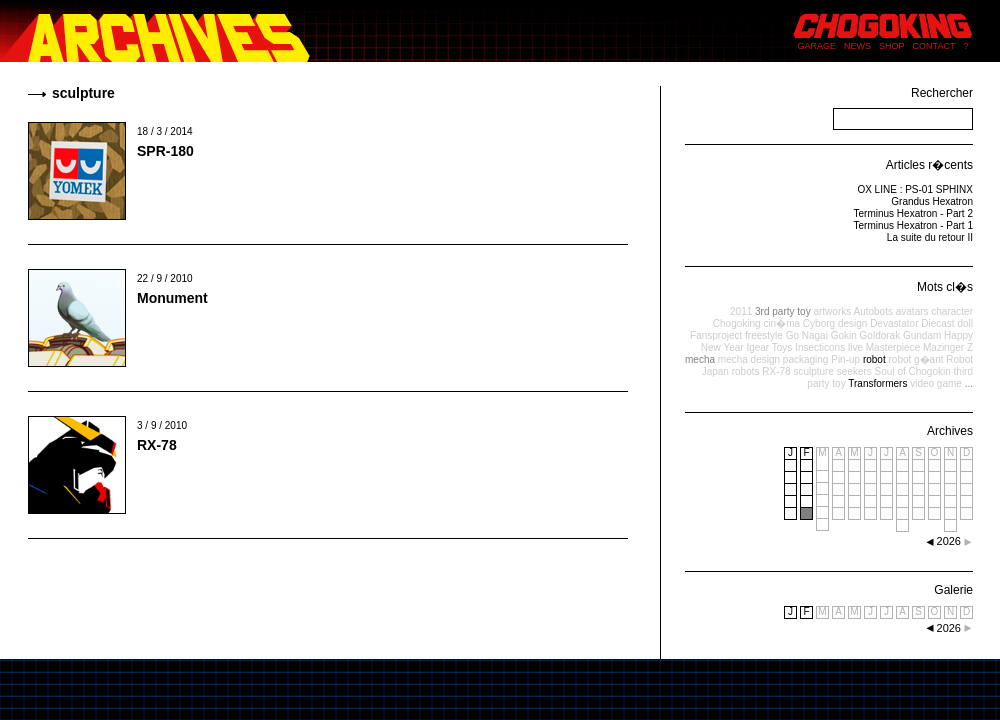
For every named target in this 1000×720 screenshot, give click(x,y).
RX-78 (157, 445)
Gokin (844, 335)
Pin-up (845, 359)
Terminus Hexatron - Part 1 (914, 225)
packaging (806, 359)
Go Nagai (807, 335)
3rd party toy (783, 311)
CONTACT (934, 46)
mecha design (749, 359)
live (855, 347)
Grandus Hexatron (932, 201)
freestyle (764, 335)
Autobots (872, 311)
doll (965, 323)
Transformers (877, 383)
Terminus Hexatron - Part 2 (914, 213)
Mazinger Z (948, 347)
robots (746, 371)
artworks (832, 311)
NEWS (857, 46)
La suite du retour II (930, 237)
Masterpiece (893, 347)
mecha (700, 359)
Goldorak (880, 335)
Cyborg (819, 323)
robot (874, 359)
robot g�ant (915, 359)
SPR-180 (165, 151)
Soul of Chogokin (913, 371)
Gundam (922, 335)
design (852, 323)
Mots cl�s (945, 287)
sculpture (813, 371)
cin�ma (781, 323)
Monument (172, 298)
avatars (912, 311)
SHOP (892, 46)
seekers (854, 371)
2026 (949, 628)
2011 (741, 311)
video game (936, 383)
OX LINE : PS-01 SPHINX (915, 189)
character (952, 311)
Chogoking (737, 323)
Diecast (937, 323)
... (969, 383)
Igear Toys (769, 347)
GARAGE (817, 46)
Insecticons (820, 347)
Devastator (894, 323)
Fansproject (716, 335)
